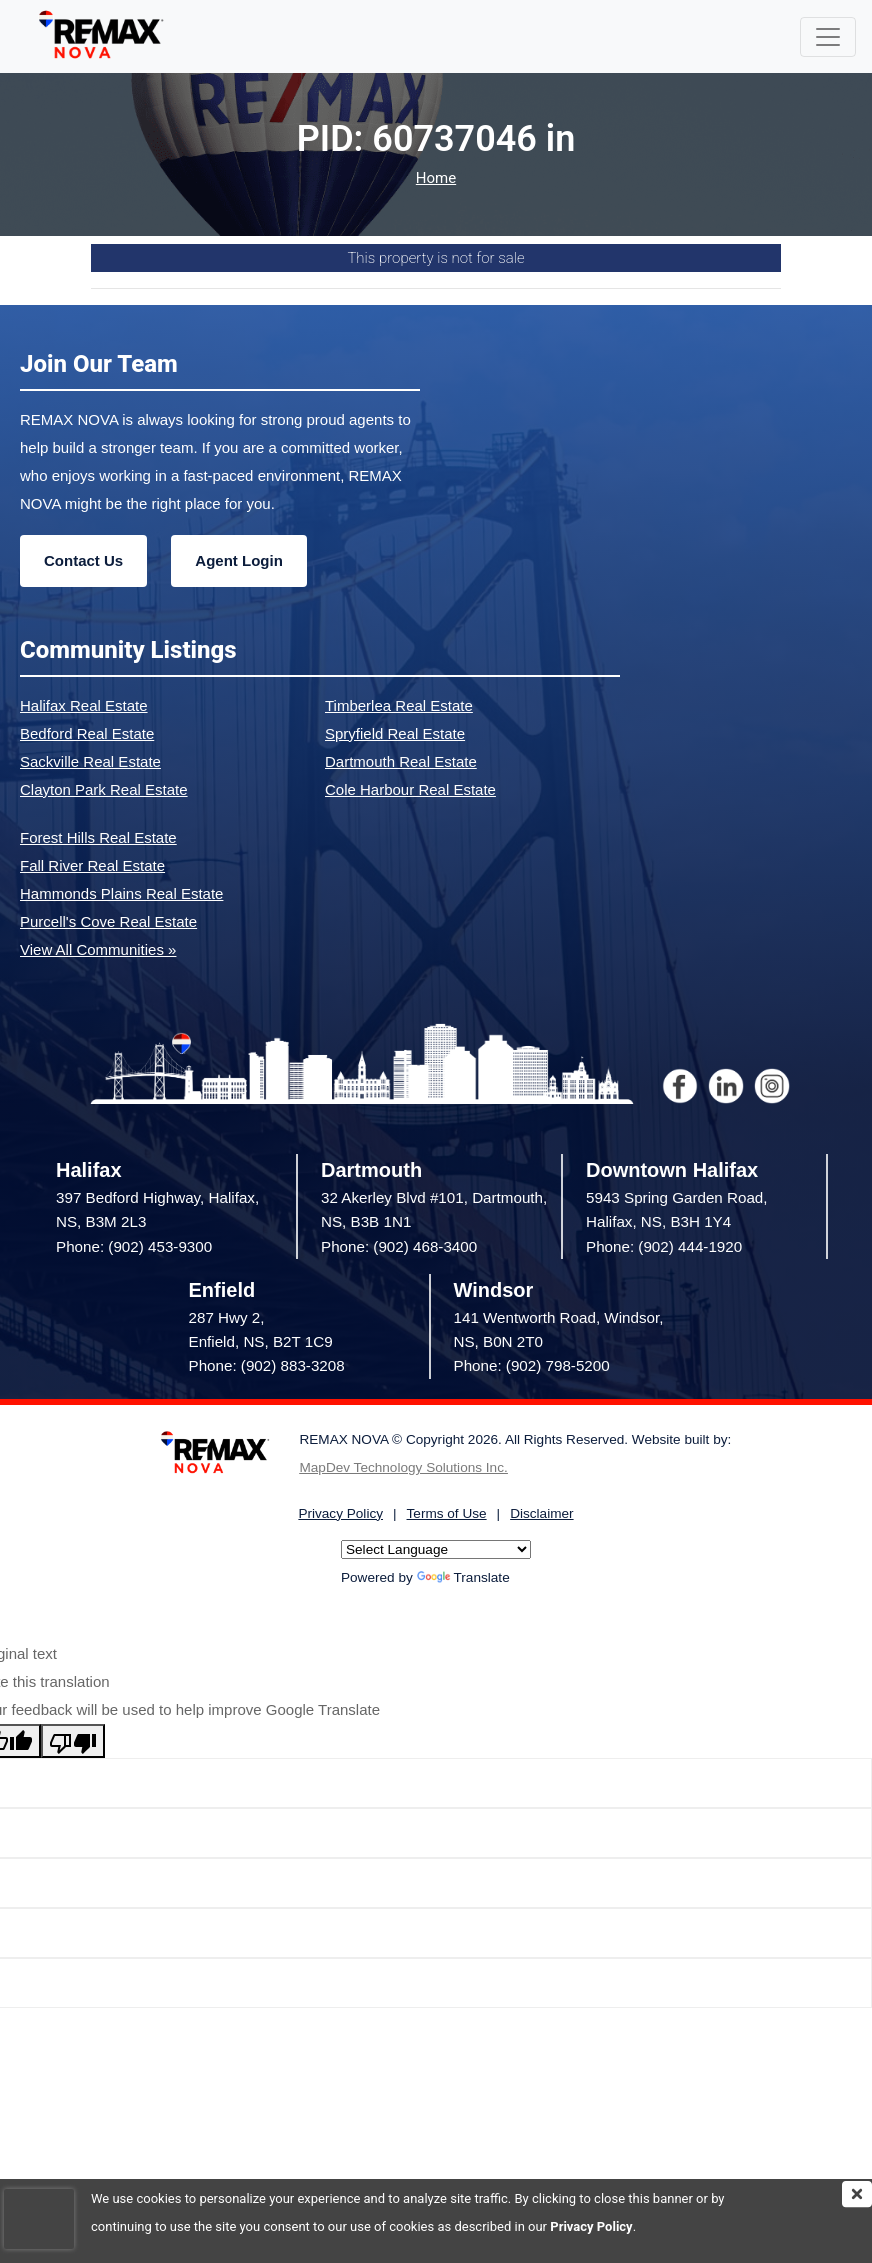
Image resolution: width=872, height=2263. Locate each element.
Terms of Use (447, 1513)
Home (436, 178)
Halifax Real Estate (84, 705)
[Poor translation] (73, 1741)
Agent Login (238, 560)
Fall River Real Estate (92, 865)
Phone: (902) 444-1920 (664, 1246)
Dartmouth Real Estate (401, 761)
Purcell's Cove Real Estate (108, 921)
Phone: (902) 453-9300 (134, 1246)
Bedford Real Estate (87, 733)
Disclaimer (541, 1513)
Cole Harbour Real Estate (410, 789)
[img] (857, 2194)
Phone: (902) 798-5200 (532, 1365)
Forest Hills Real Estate (98, 837)
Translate (463, 1577)
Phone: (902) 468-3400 (399, 1246)
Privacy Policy (591, 2226)
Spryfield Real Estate (395, 733)
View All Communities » (98, 949)
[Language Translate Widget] (436, 1549)
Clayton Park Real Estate (104, 789)
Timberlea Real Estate (399, 705)
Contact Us (83, 560)
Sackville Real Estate (90, 761)
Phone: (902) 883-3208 (267, 1365)
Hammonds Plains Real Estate (121, 893)
